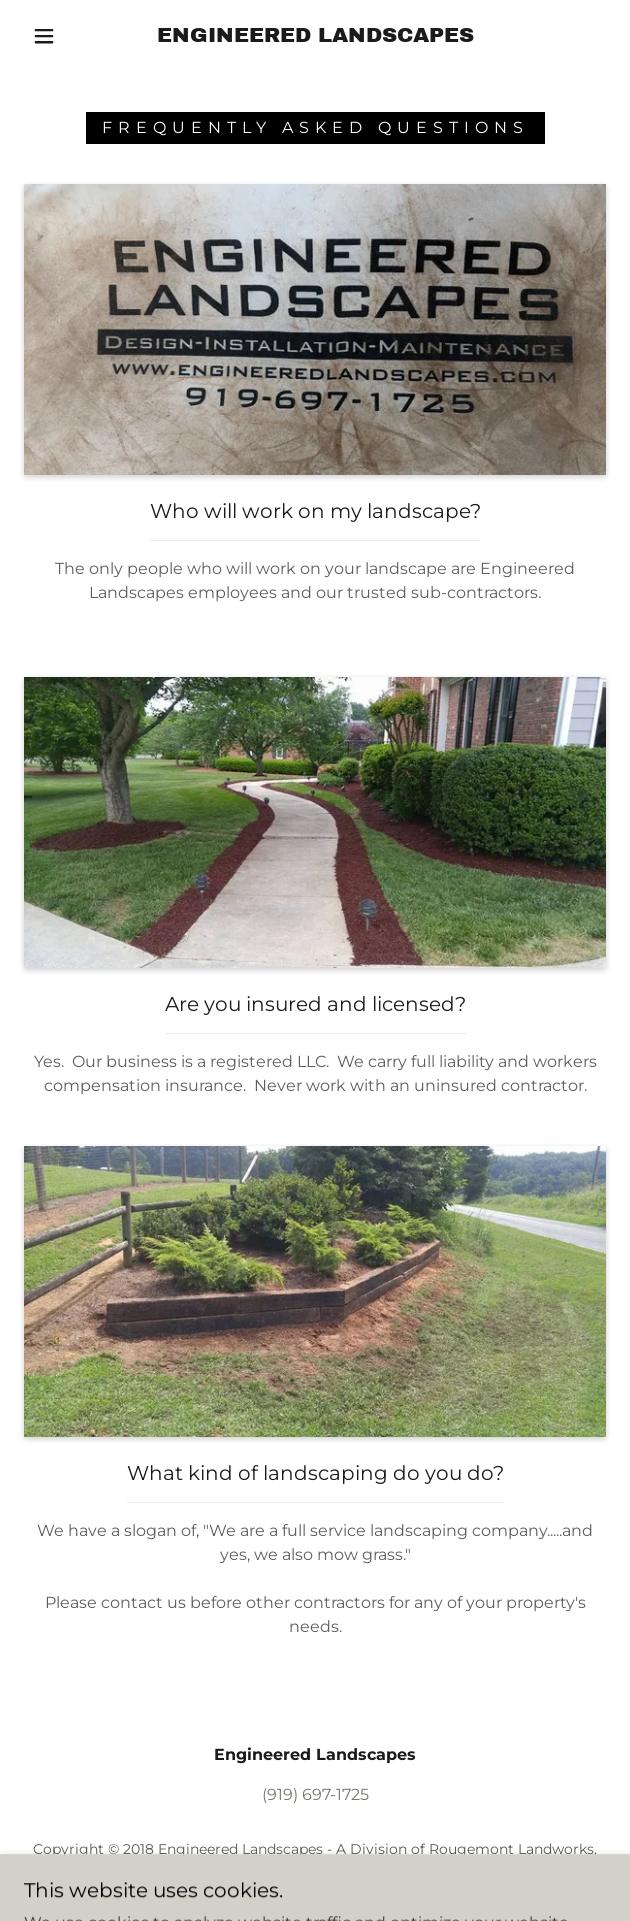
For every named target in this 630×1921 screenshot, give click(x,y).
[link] (315, 35)
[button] (53, 36)
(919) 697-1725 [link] (315, 1794)
